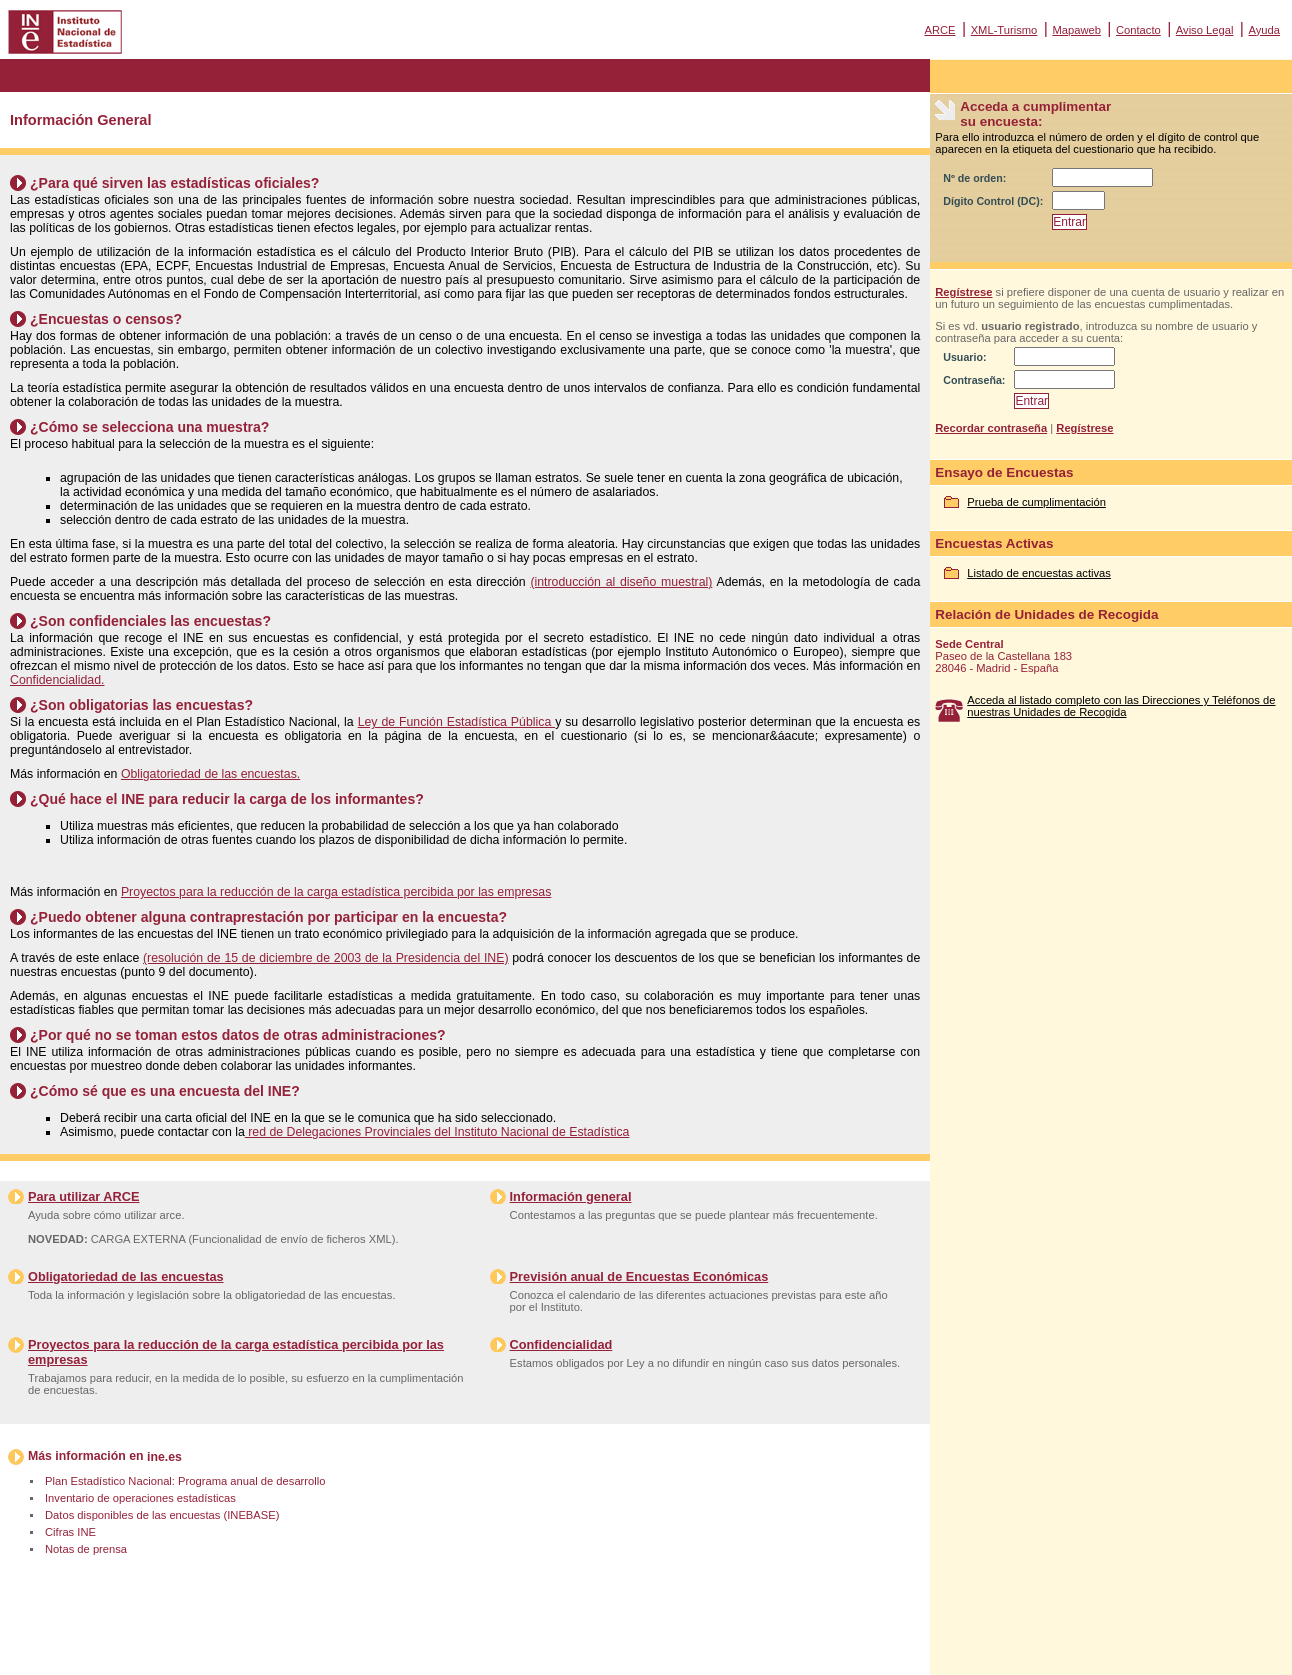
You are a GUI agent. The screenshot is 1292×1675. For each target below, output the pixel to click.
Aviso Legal (1205, 30)
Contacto (1138, 30)
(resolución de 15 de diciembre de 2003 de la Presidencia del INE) (326, 958)
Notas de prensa (86, 1549)
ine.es (164, 1457)
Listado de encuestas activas (1039, 573)
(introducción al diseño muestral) (621, 582)
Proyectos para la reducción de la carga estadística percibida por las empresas (336, 892)
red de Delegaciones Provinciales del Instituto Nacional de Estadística (437, 1132)
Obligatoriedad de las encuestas (126, 1276)
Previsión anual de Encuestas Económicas (639, 1276)
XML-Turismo (1004, 30)
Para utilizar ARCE (83, 1196)
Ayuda (1264, 30)
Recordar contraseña (991, 428)
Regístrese (963, 292)
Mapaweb (1076, 30)
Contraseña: (974, 380)
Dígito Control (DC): (993, 201)
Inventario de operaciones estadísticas (140, 1498)
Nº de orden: (974, 178)
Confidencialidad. (57, 680)
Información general (571, 1196)
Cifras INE (70, 1532)
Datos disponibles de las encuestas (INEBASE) (162, 1515)
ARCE (939, 30)
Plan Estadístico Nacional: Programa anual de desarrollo (185, 1481)
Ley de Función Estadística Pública (457, 722)
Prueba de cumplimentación (1036, 502)
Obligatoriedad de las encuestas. (210, 774)
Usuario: (964, 357)
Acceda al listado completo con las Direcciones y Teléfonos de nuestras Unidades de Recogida (1121, 706)
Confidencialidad (561, 1344)
